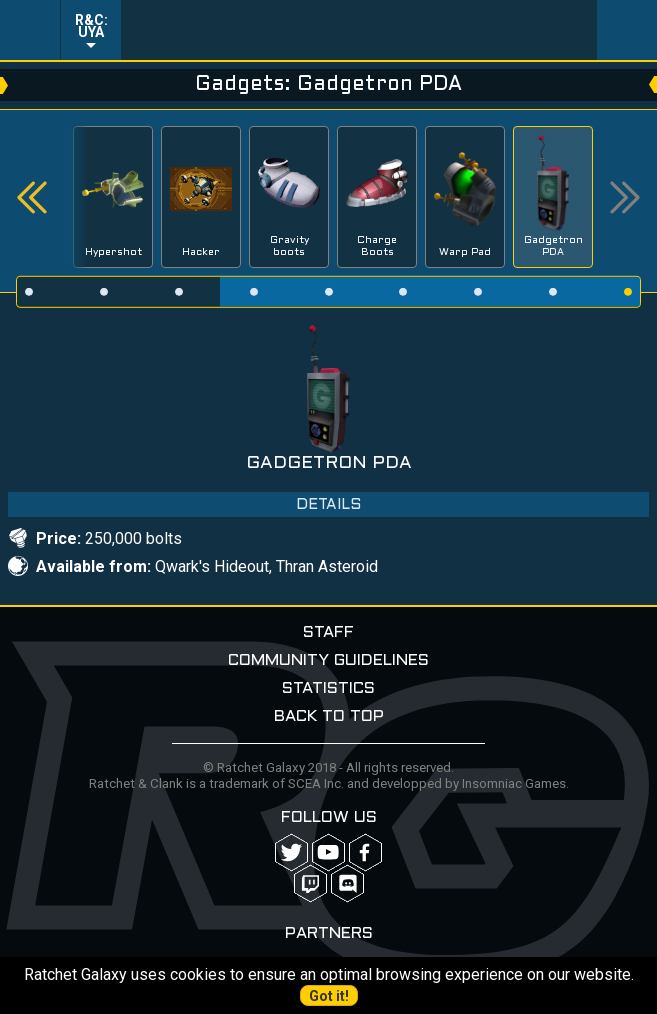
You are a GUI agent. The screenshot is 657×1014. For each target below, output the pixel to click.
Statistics (328, 688)
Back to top (329, 716)
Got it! (329, 996)
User (627, 30)
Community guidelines (328, 660)
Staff (328, 632)
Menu (30, 30)
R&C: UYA (91, 26)
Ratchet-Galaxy (359, 30)
